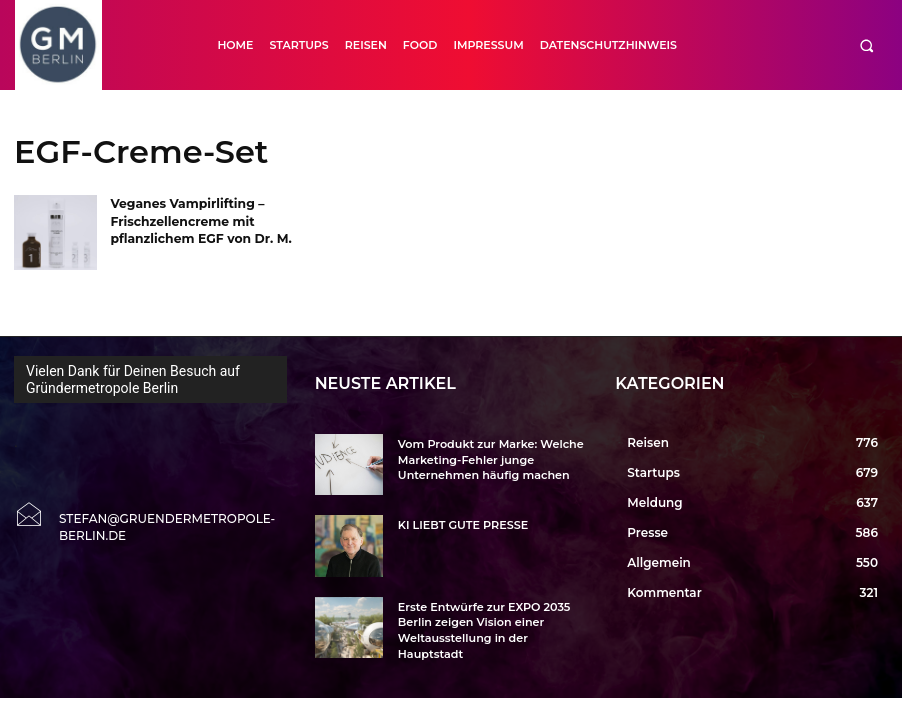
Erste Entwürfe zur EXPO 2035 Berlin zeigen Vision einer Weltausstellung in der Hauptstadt (492, 620)
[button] (866, 45)
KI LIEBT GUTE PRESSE (458, 524)
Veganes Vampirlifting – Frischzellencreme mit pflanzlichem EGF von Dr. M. (198, 219)
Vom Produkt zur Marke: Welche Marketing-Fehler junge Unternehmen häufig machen (481, 457)
